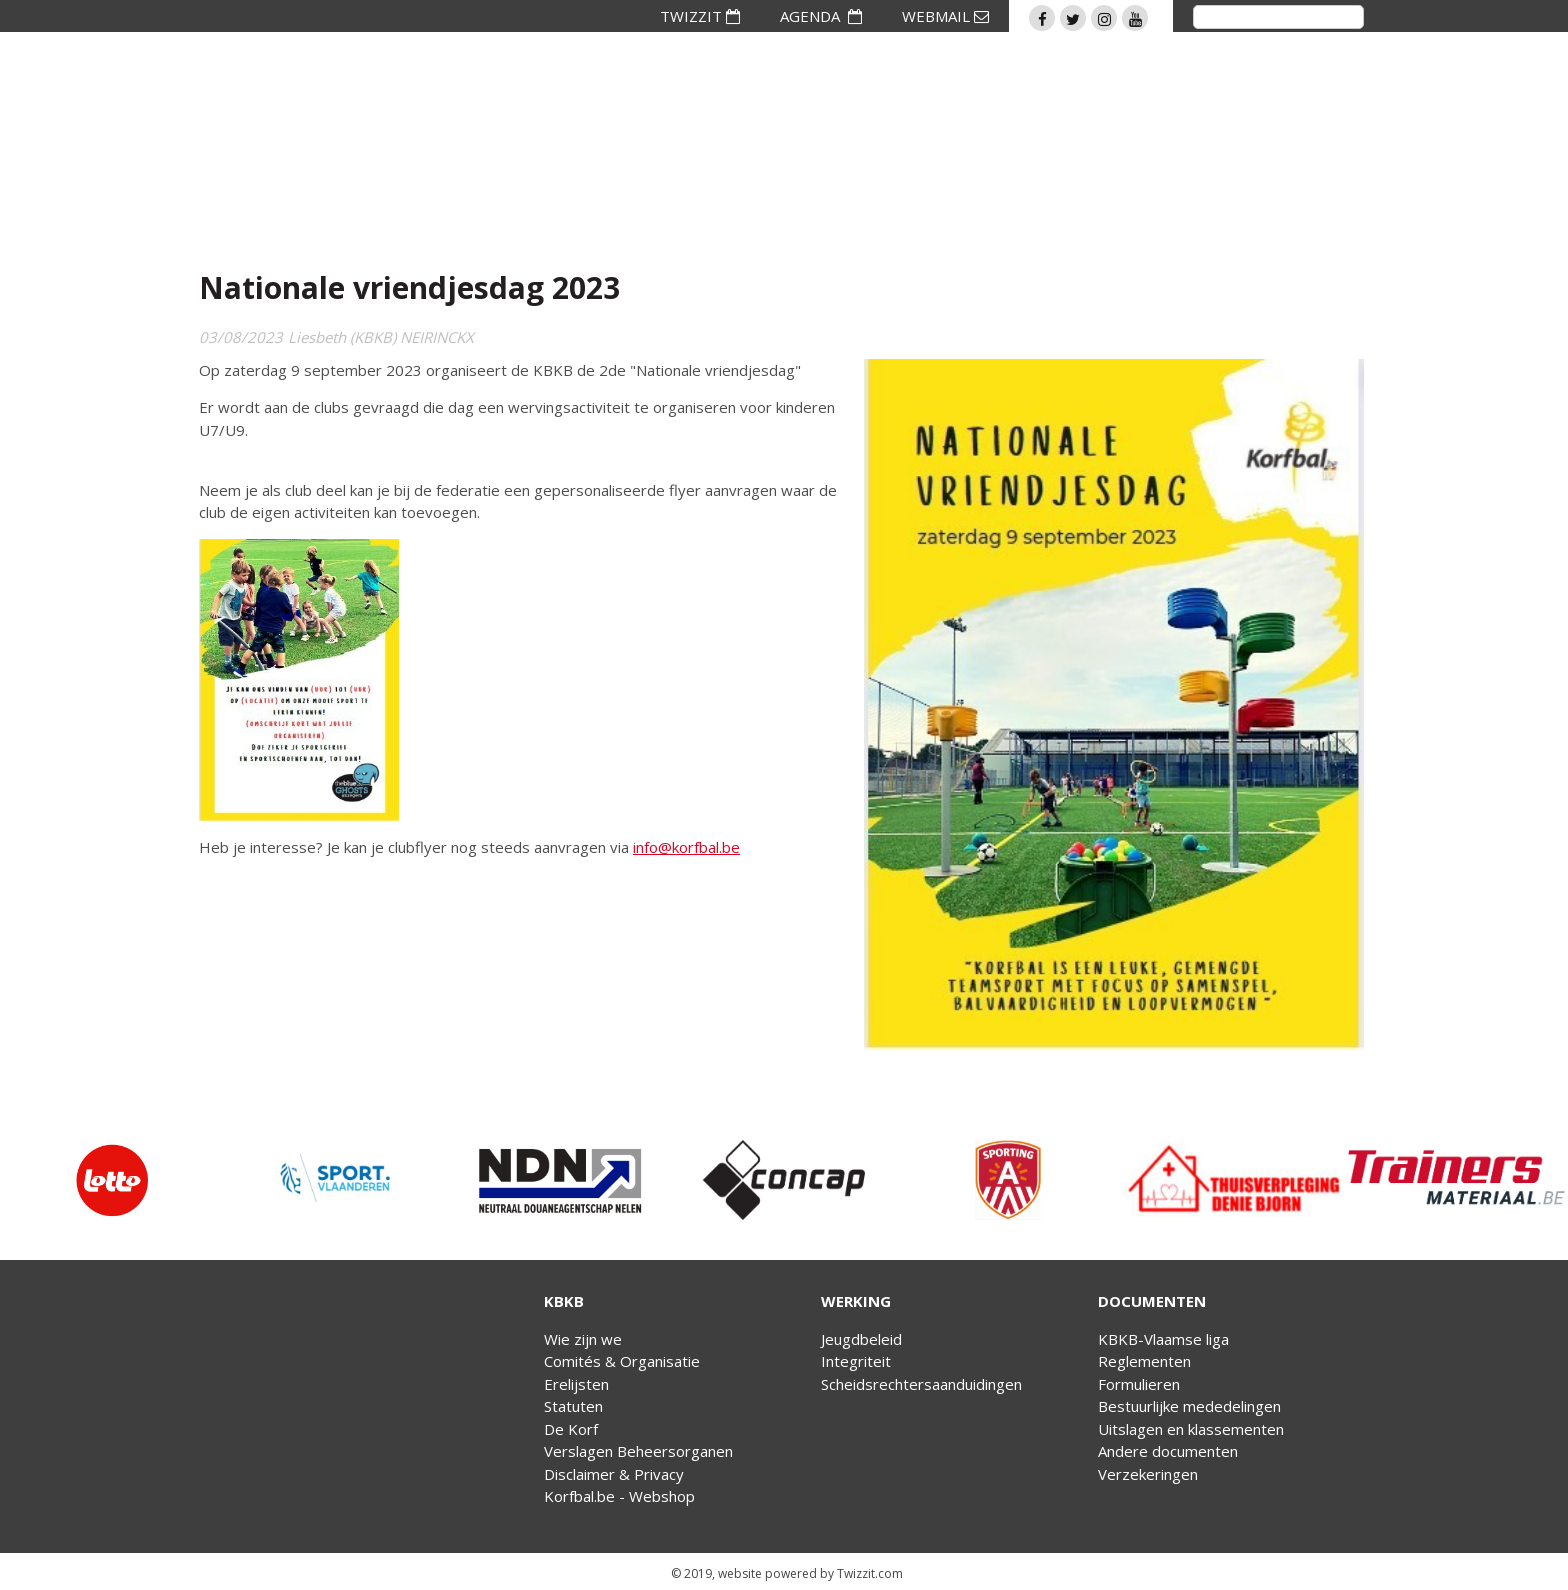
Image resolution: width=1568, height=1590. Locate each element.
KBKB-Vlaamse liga (1163, 1339)
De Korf (571, 1429)
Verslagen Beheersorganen (638, 1451)
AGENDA (821, 16)
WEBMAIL (945, 16)
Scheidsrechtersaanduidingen (921, 1384)
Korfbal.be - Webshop (619, 1496)
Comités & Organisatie (622, 1361)
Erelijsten (576, 1384)
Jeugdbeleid (861, 1339)
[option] (112, 1180)
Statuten (573, 1406)
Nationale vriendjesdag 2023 (409, 287)
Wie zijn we (583, 1339)
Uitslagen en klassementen (1191, 1429)
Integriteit (856, 1361)
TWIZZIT (700, 16)
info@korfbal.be (686, 847)
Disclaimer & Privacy (614, 1474)
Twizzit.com (870, 1573)
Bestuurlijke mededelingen (1189, 1406)
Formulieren (1139, 1384)
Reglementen (1144, 1361)
